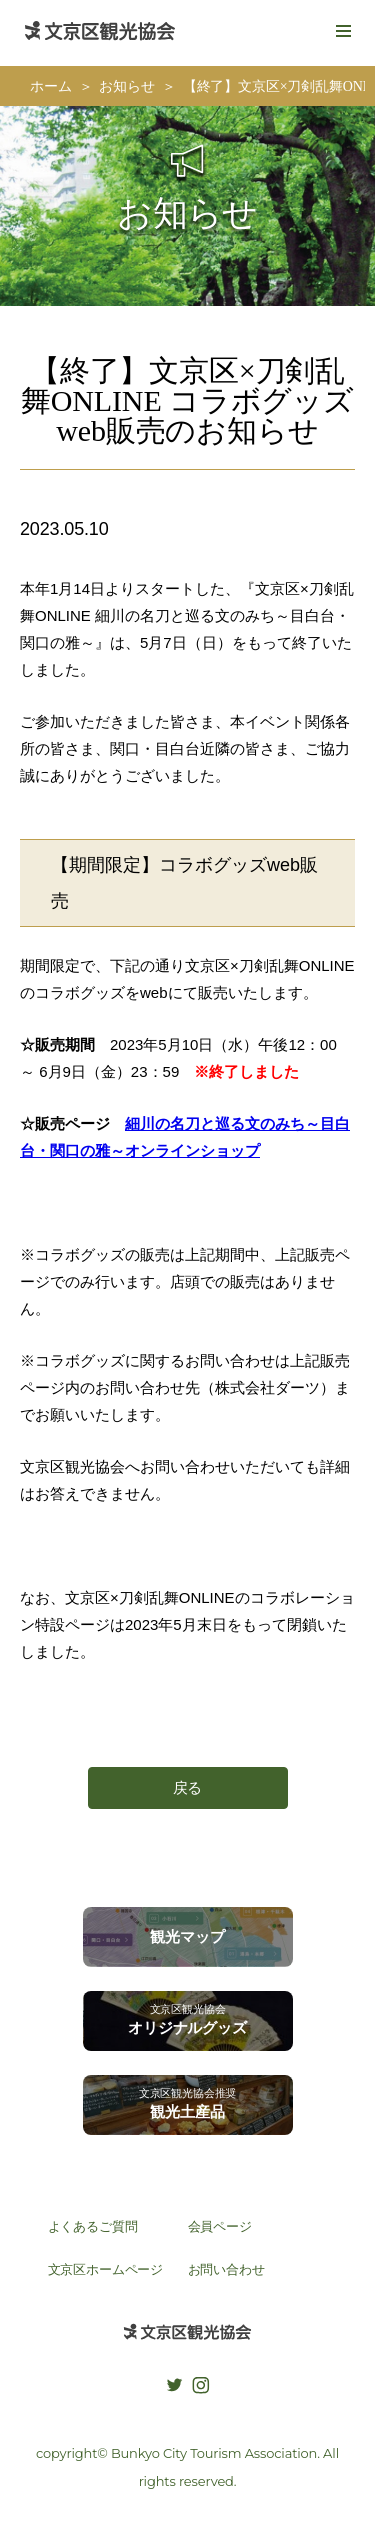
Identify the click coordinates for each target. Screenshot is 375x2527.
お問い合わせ (226, 2269)
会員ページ (220, 2226)
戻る (188, 1787)
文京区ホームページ (106, 2269)
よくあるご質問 (93, 2226)
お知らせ (126, 86)
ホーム (51, 86)
